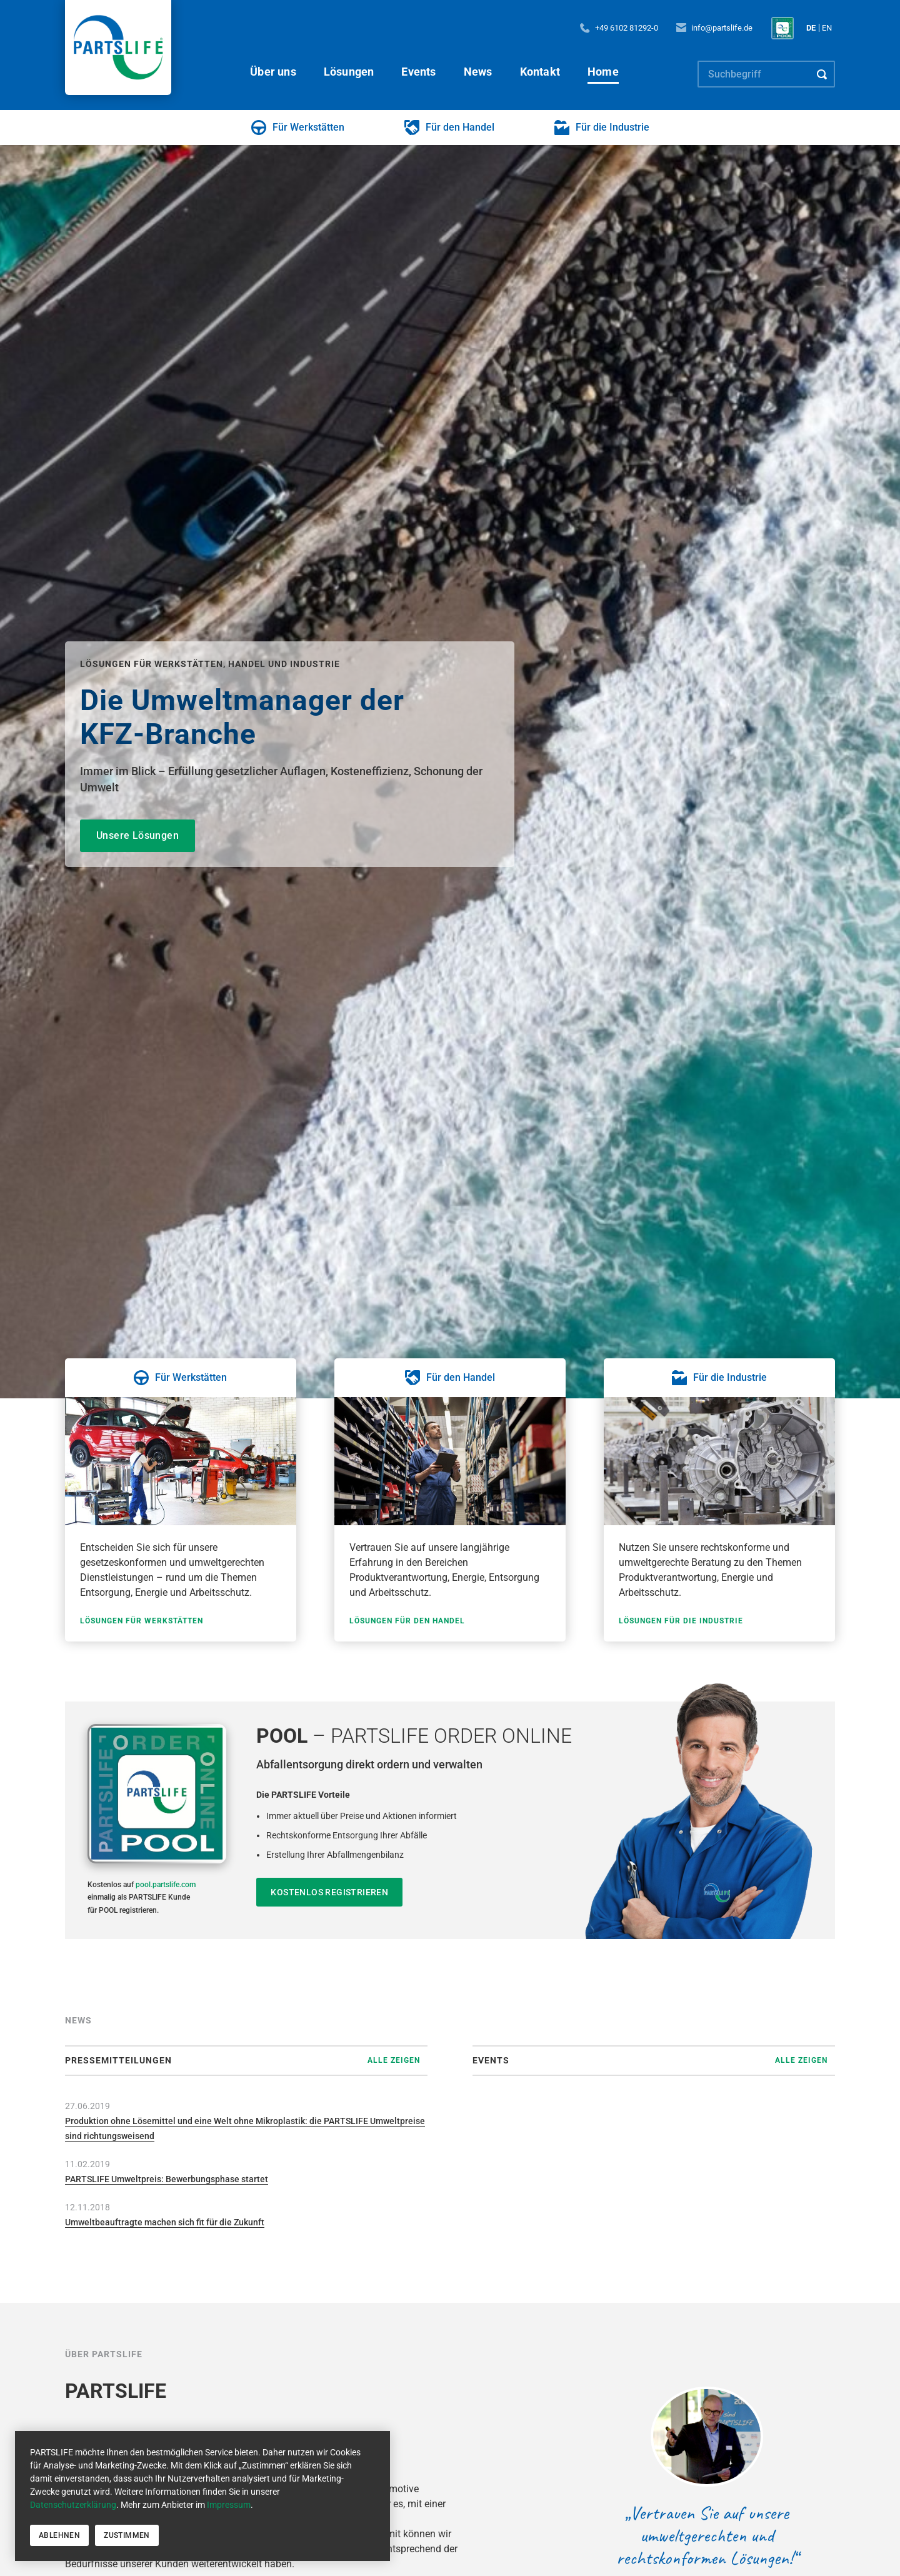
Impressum (229, 2505)
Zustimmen (127, 2535)
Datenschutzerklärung (73, 2505)
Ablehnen (59, 2535)
